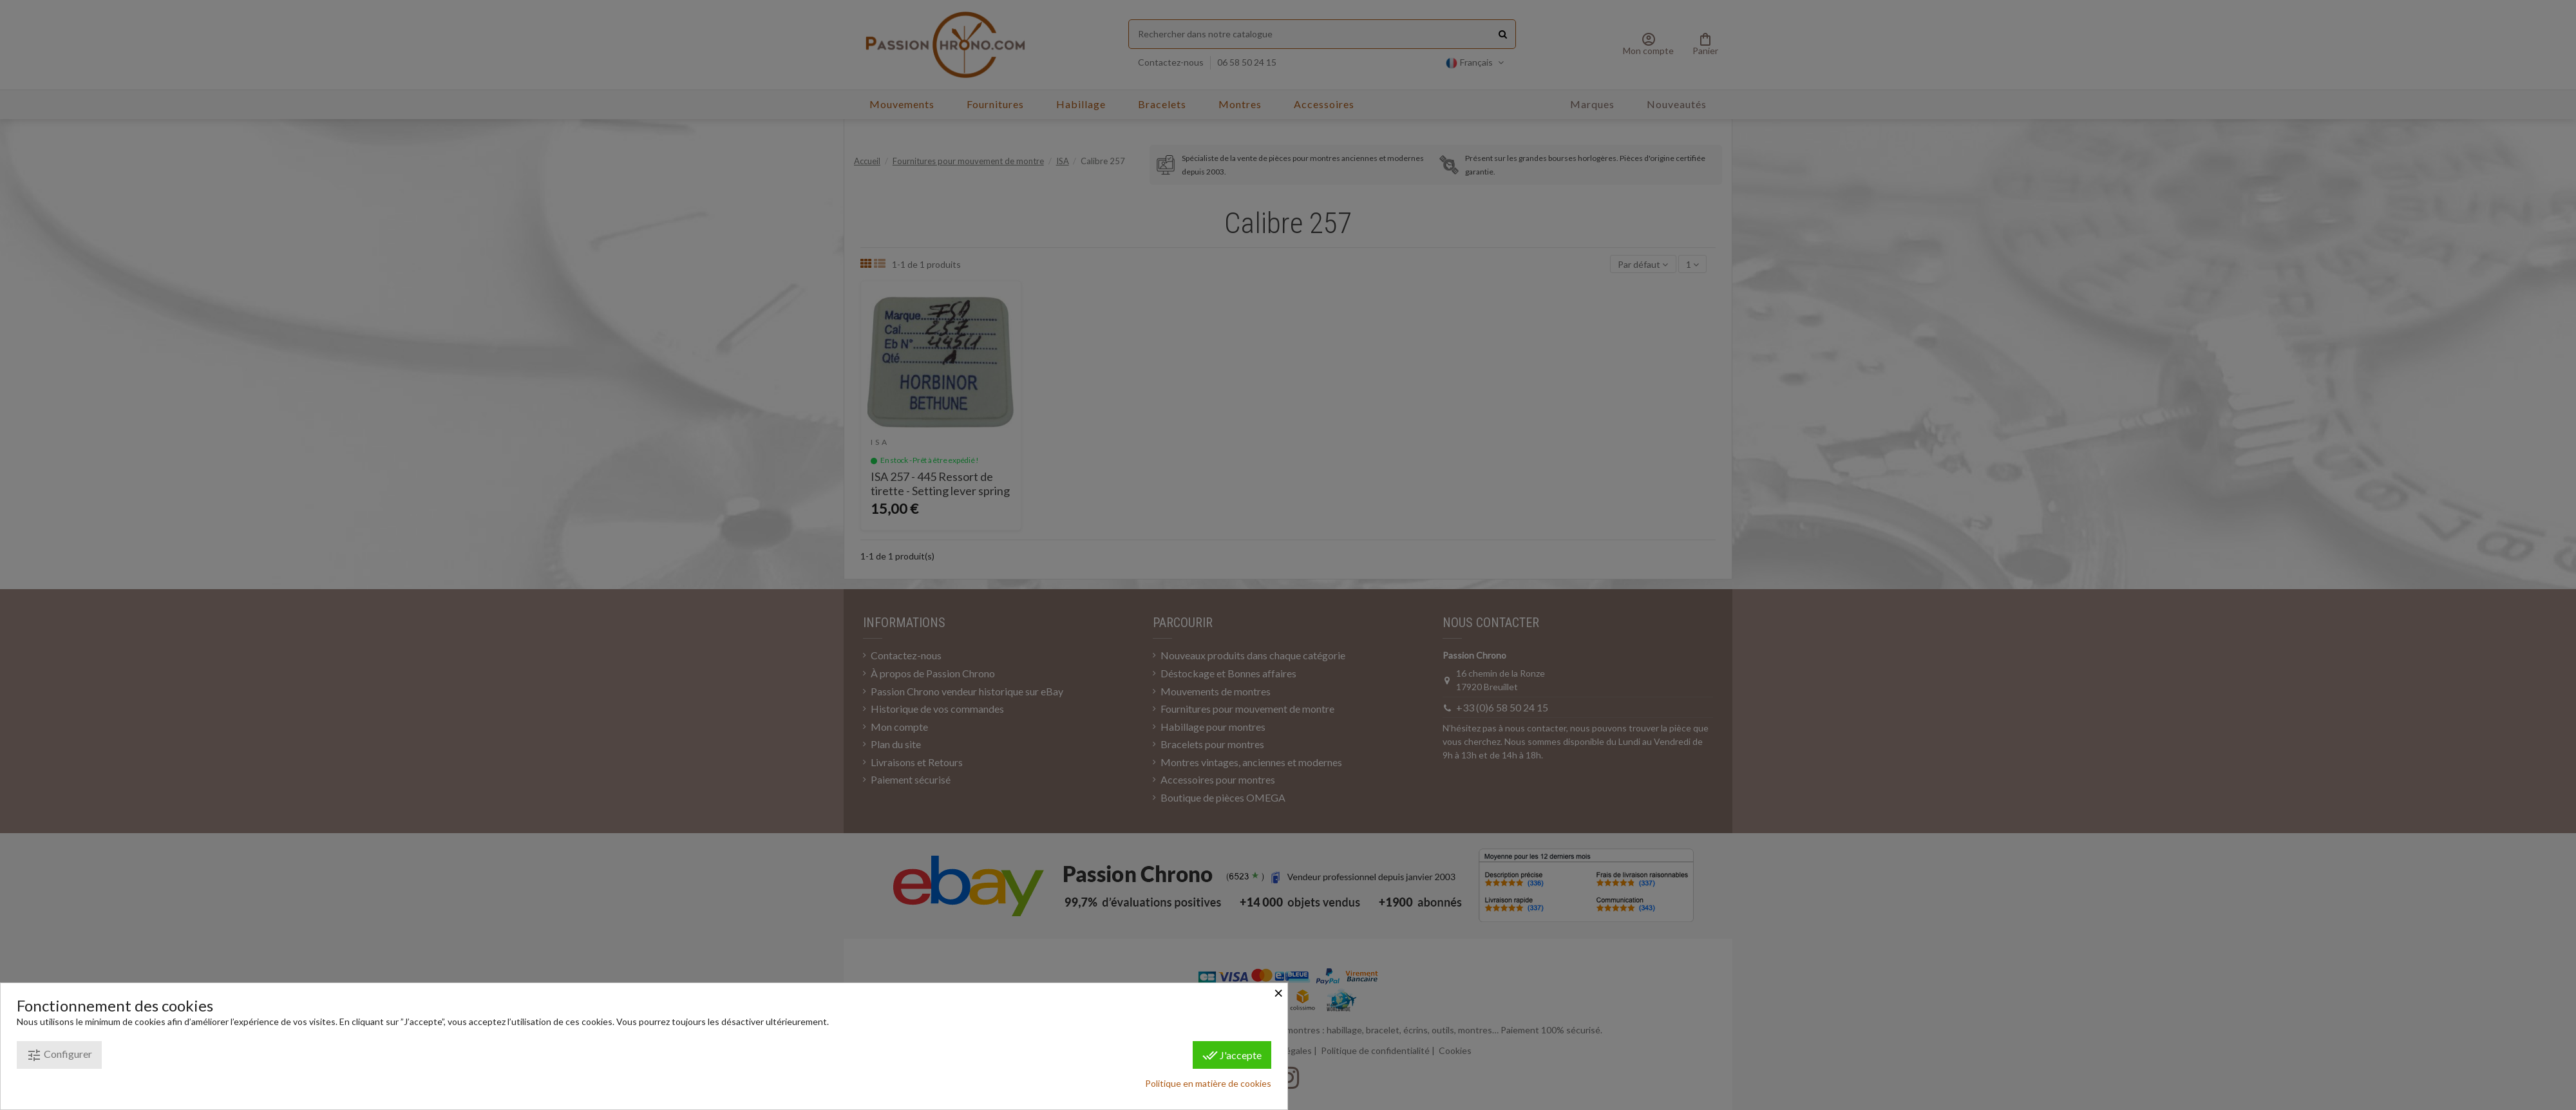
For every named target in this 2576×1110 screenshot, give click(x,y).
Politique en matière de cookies (1208, 1083)
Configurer (59, 1055)
